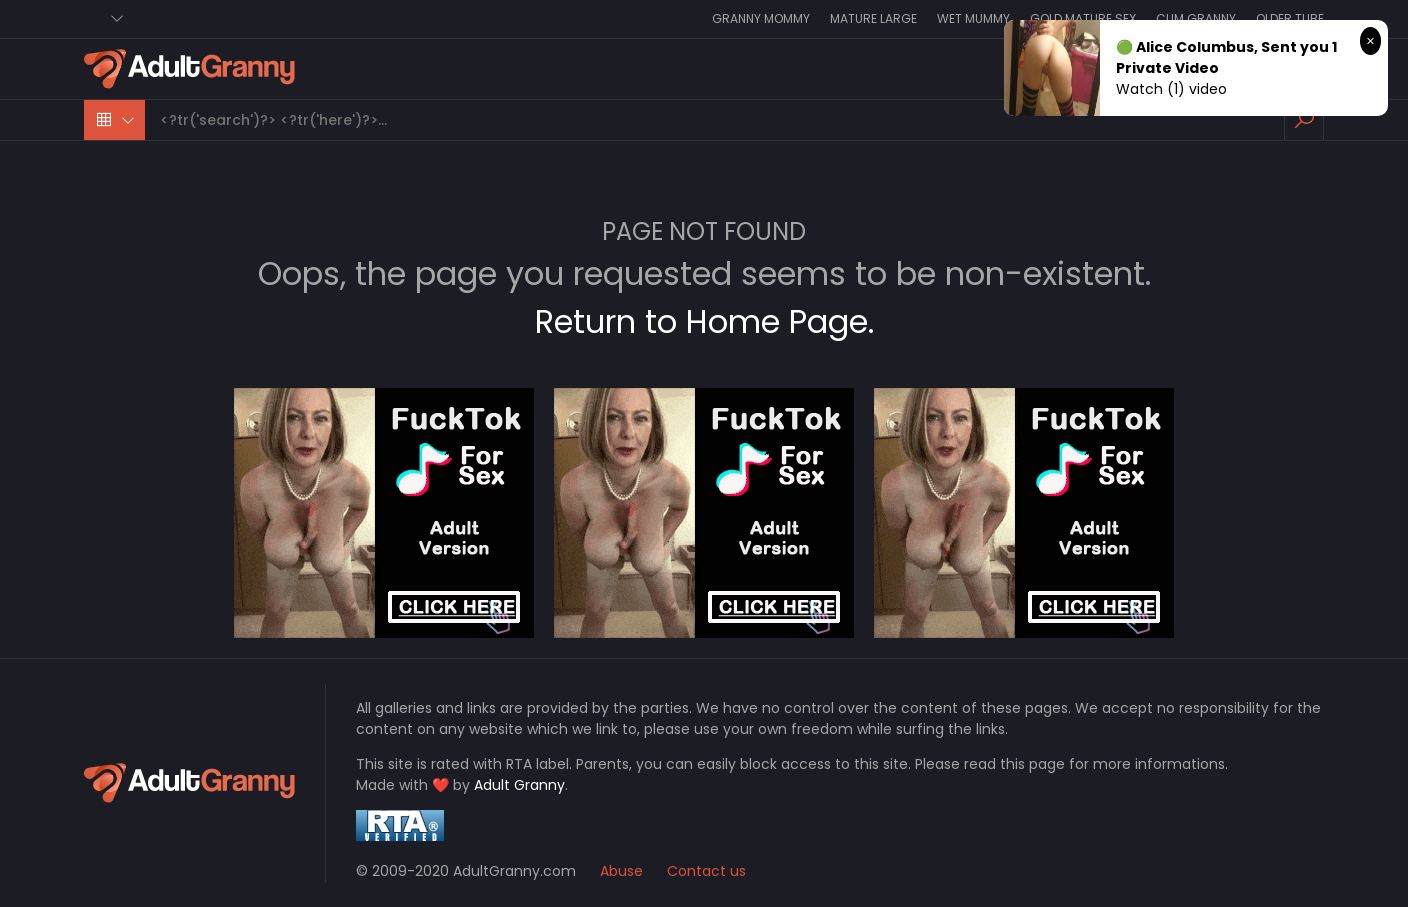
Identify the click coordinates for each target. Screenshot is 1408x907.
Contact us (706, 871)
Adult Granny (519, 785)
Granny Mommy (761, 18)
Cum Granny (1196, 18)
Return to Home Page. (704, 321)
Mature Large (873, 18)
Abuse (621, 871)
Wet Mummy (973, 18)
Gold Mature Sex (1083, 18)
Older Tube (1290, 18)
